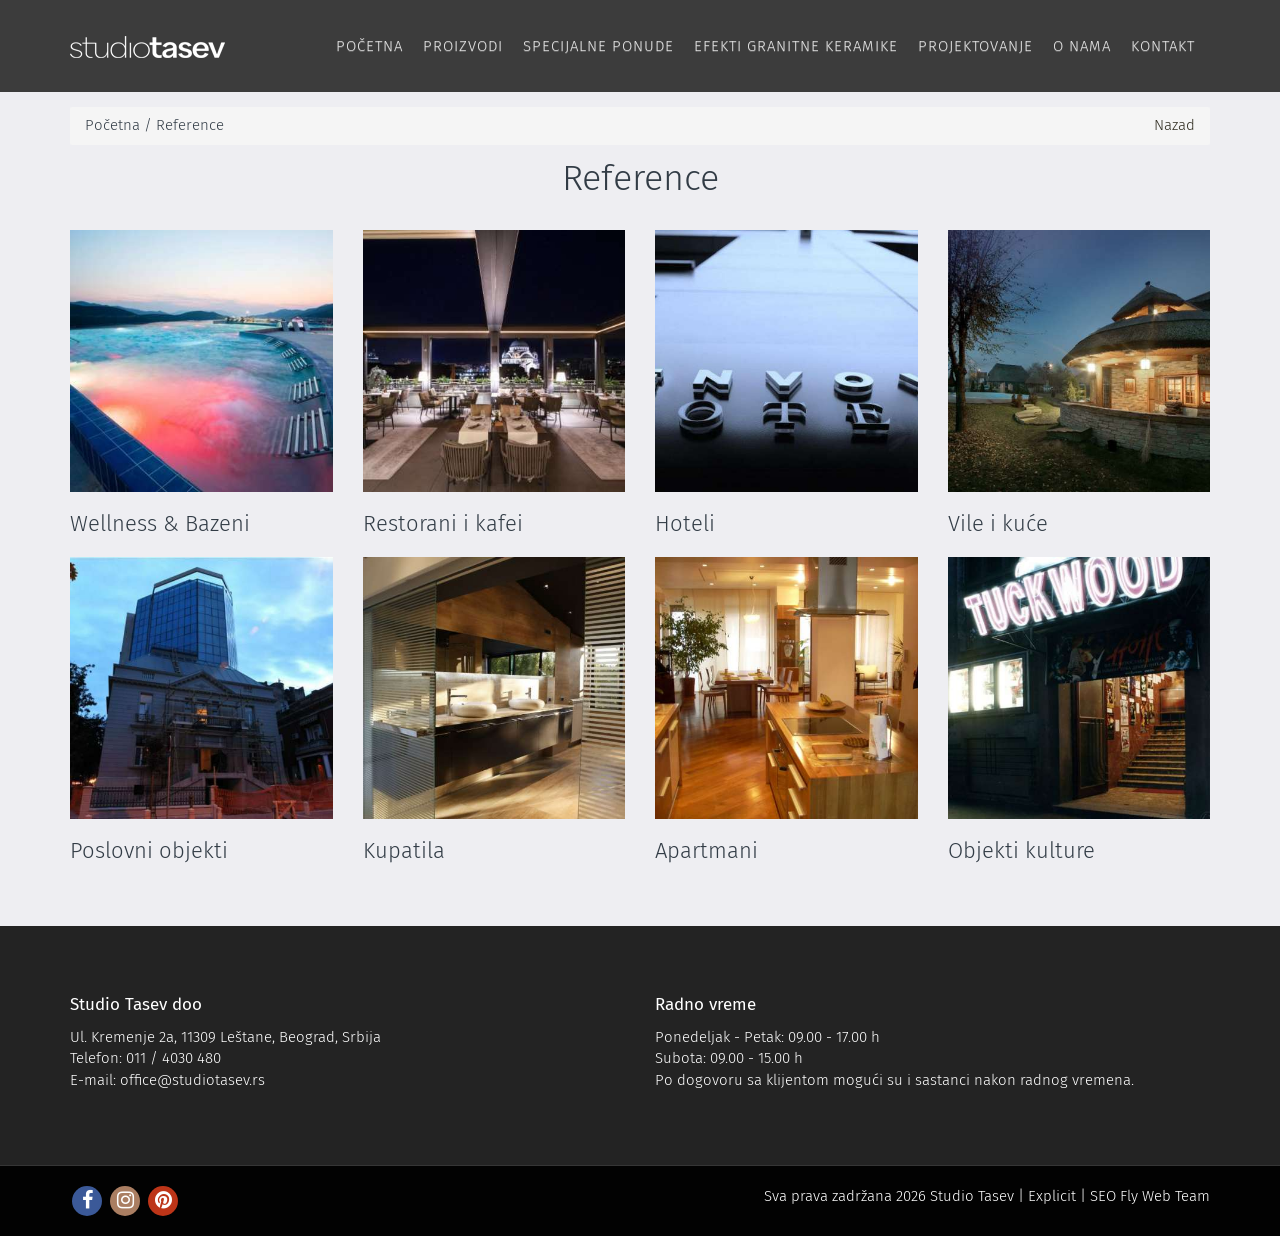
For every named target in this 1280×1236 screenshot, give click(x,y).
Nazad (1174, 125)
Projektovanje (975, 46)
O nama (1082, 46)
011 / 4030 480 (173, 1058)
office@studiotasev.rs (192, 1080)
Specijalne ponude (598, 46)
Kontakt (1163, 46)
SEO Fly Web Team (1150, 1196)
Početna (369, 46)
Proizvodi (463, 46)
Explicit (1052, 1196)
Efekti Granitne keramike (796, 46)
